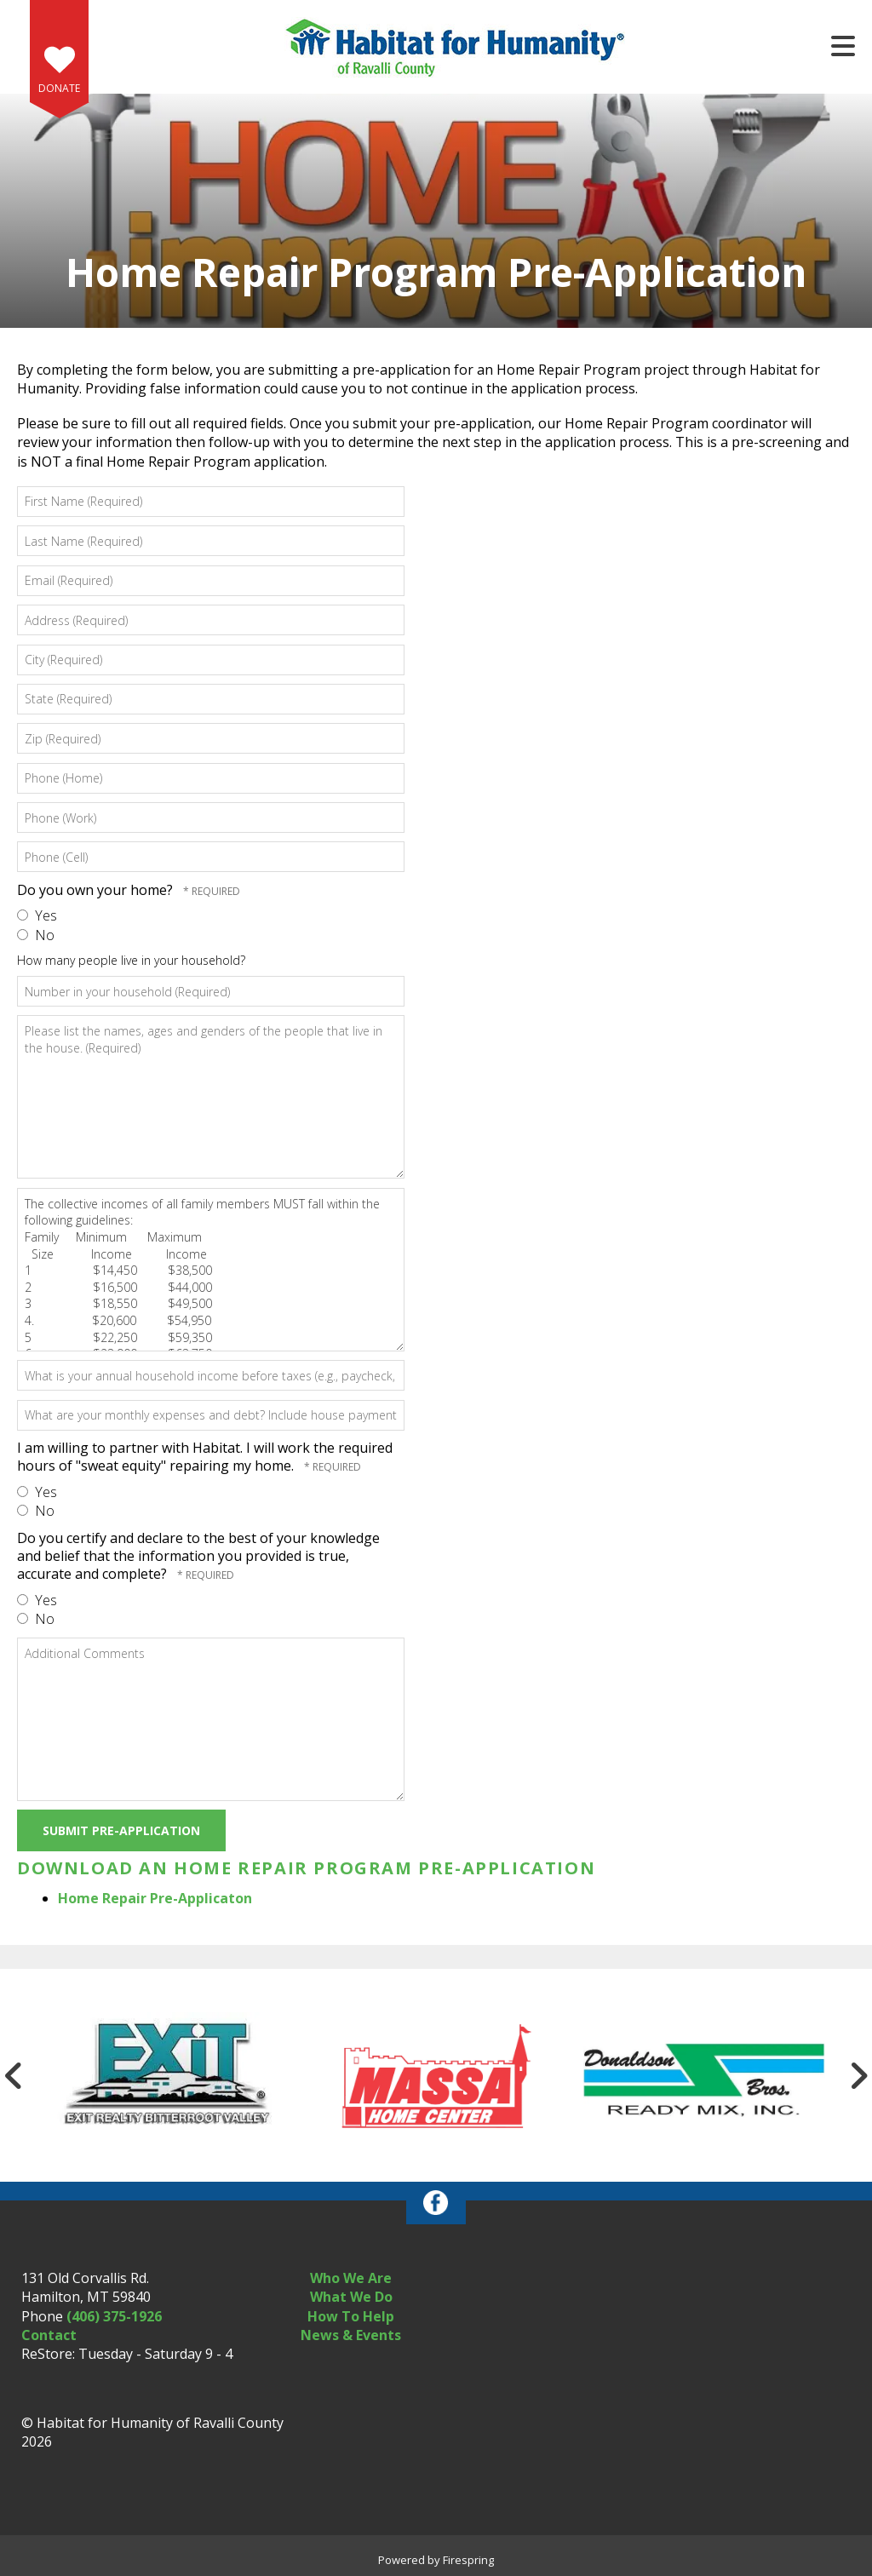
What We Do (351, 2296)
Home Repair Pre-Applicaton (155, 1898)
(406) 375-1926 (114, 2316)
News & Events (351, 2335)
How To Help (350, 2316)
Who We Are (351, 2278)
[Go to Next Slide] (858, 2075)
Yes (37, 915)
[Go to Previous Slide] (13, 2075)
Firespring (468, 2559)
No (35, 935)
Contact (49, 2335)
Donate (59, 88)
